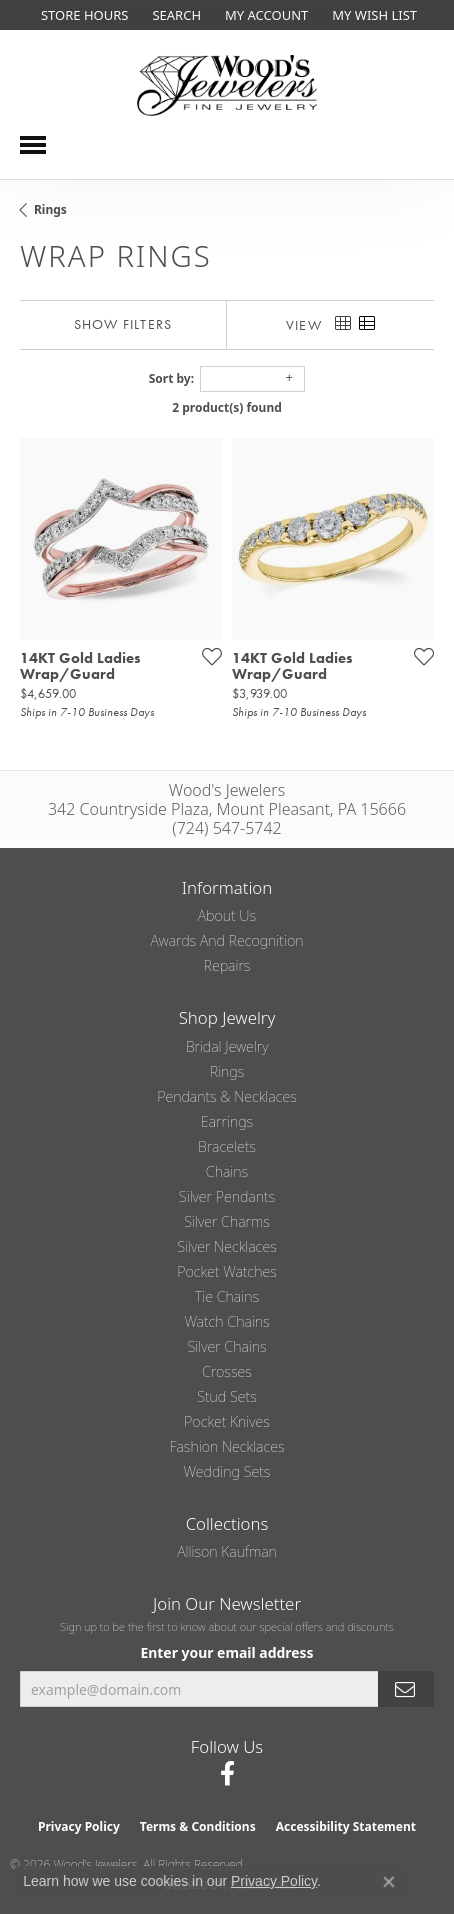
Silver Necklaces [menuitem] (227, 1246)
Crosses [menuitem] (227, 1371)
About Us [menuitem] (227, 915)
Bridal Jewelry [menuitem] (227, 1046)
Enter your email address (226, 1652)
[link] (82, 15)
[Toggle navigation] (33, 145)
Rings (50, 209)
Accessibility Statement (346, 1826)
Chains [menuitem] (227, 1171)
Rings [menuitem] (227, 1071)
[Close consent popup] (389, 1882)
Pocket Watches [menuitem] (227, 1271)
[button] (174, 15)
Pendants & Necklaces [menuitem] (227, 1096)
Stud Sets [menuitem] (227, 1396)
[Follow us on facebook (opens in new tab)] (227, 1774)
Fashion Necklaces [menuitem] (226, 1446)
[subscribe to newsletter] (406, 1689)
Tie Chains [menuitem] (227, 1296)
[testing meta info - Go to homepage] (227, 85)
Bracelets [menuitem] (227, 1146)
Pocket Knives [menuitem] (227, 1421)
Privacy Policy (79, 1826)
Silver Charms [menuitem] (227, 1221)
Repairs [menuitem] (227, 965)
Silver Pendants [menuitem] (227, 1196)
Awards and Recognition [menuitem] (227, 940)
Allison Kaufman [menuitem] (227, 1551)
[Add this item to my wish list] (206, 656)
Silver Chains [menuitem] (226, 1346)
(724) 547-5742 (227, 828)
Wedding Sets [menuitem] (227, 1471)
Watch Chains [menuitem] (226, 1321)
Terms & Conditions (198, 1826)
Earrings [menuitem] (227, 1121)
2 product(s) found (227, 407)
